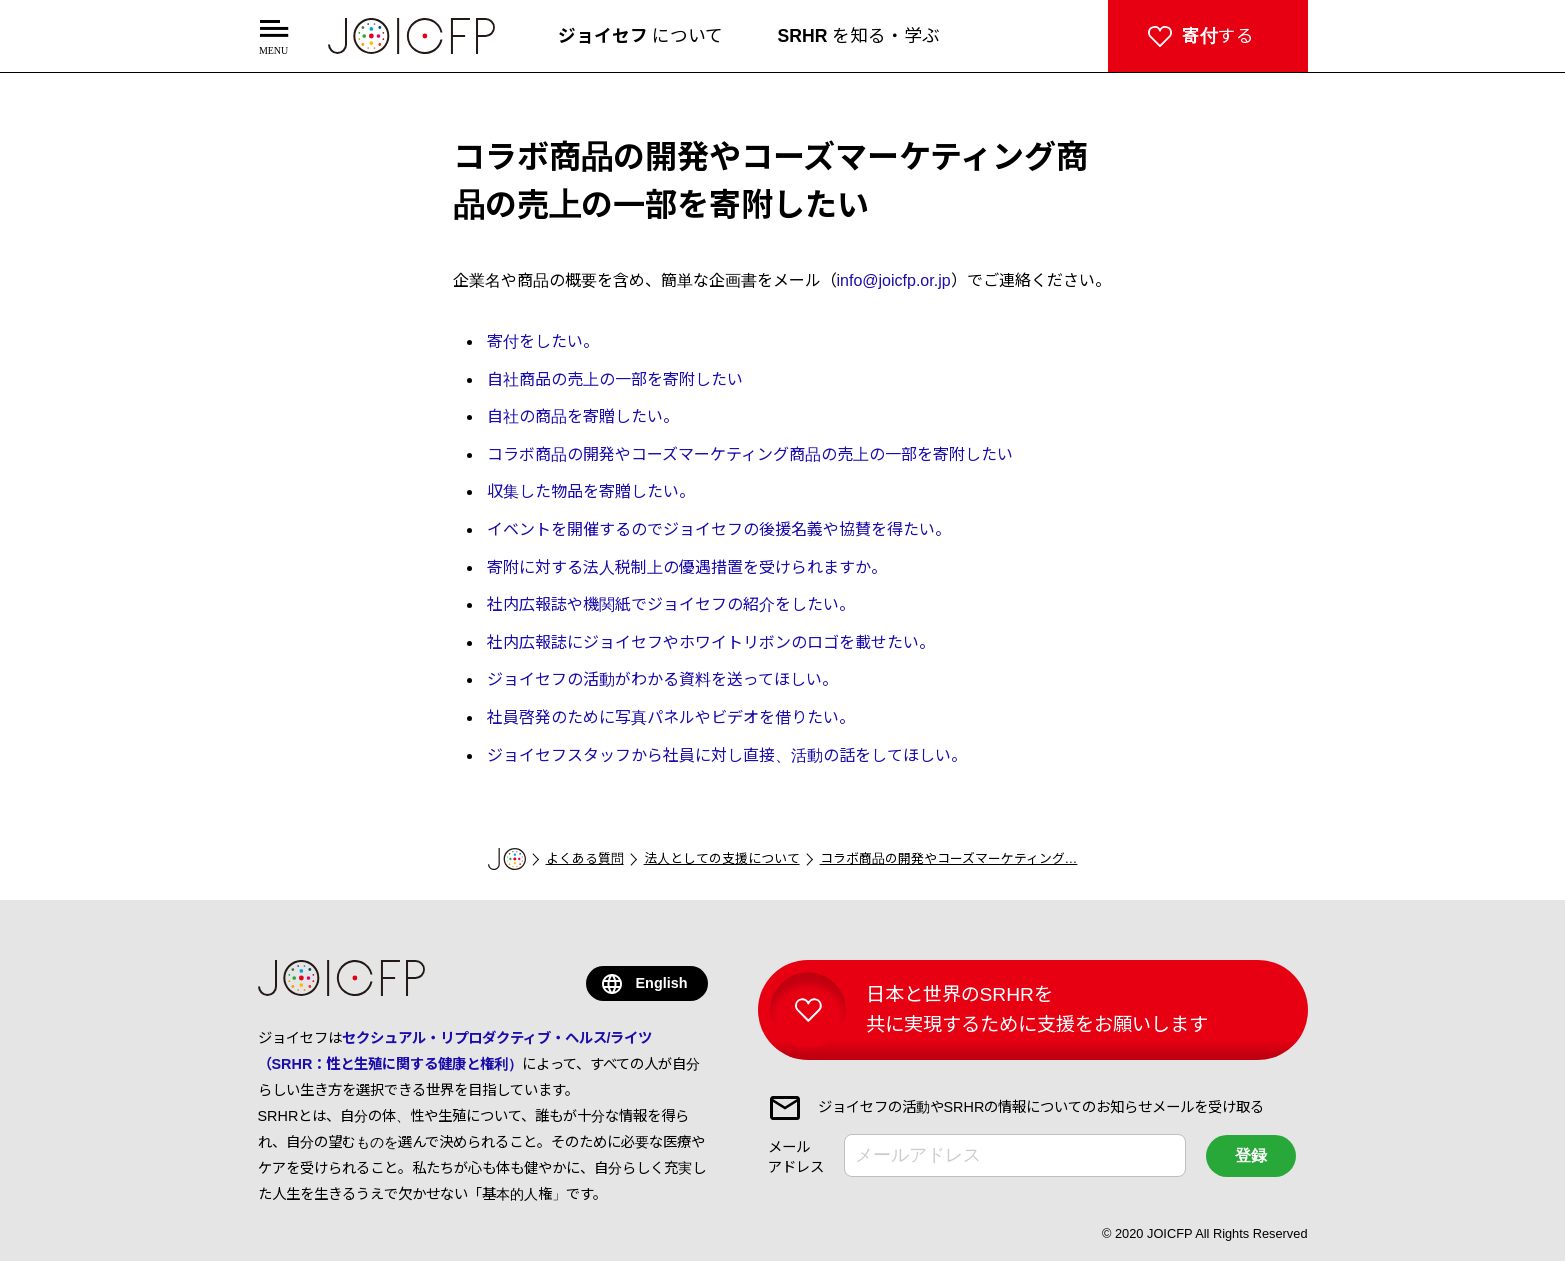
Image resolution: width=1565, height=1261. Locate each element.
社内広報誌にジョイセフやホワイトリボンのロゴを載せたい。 (711, 642)
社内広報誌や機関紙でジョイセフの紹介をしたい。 (671, 604)
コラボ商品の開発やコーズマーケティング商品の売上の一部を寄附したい (750, 454)
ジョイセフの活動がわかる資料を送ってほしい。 (662, 679)
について (641, 36)
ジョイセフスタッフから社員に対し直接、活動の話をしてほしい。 (727, 755)
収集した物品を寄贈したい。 (591, 491)
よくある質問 (585, 858)
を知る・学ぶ (859, 36)
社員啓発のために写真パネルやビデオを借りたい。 (671, 717)
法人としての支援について (722, 858)
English (662, 983)
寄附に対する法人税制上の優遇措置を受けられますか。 (687, 567)
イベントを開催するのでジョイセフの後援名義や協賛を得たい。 (719, 529)
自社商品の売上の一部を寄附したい (615, 379)
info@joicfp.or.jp (894, 280)
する (1218, 36)
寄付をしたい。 (543, 341)
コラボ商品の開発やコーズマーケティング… (949, 858)
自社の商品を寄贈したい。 (583, 416)
